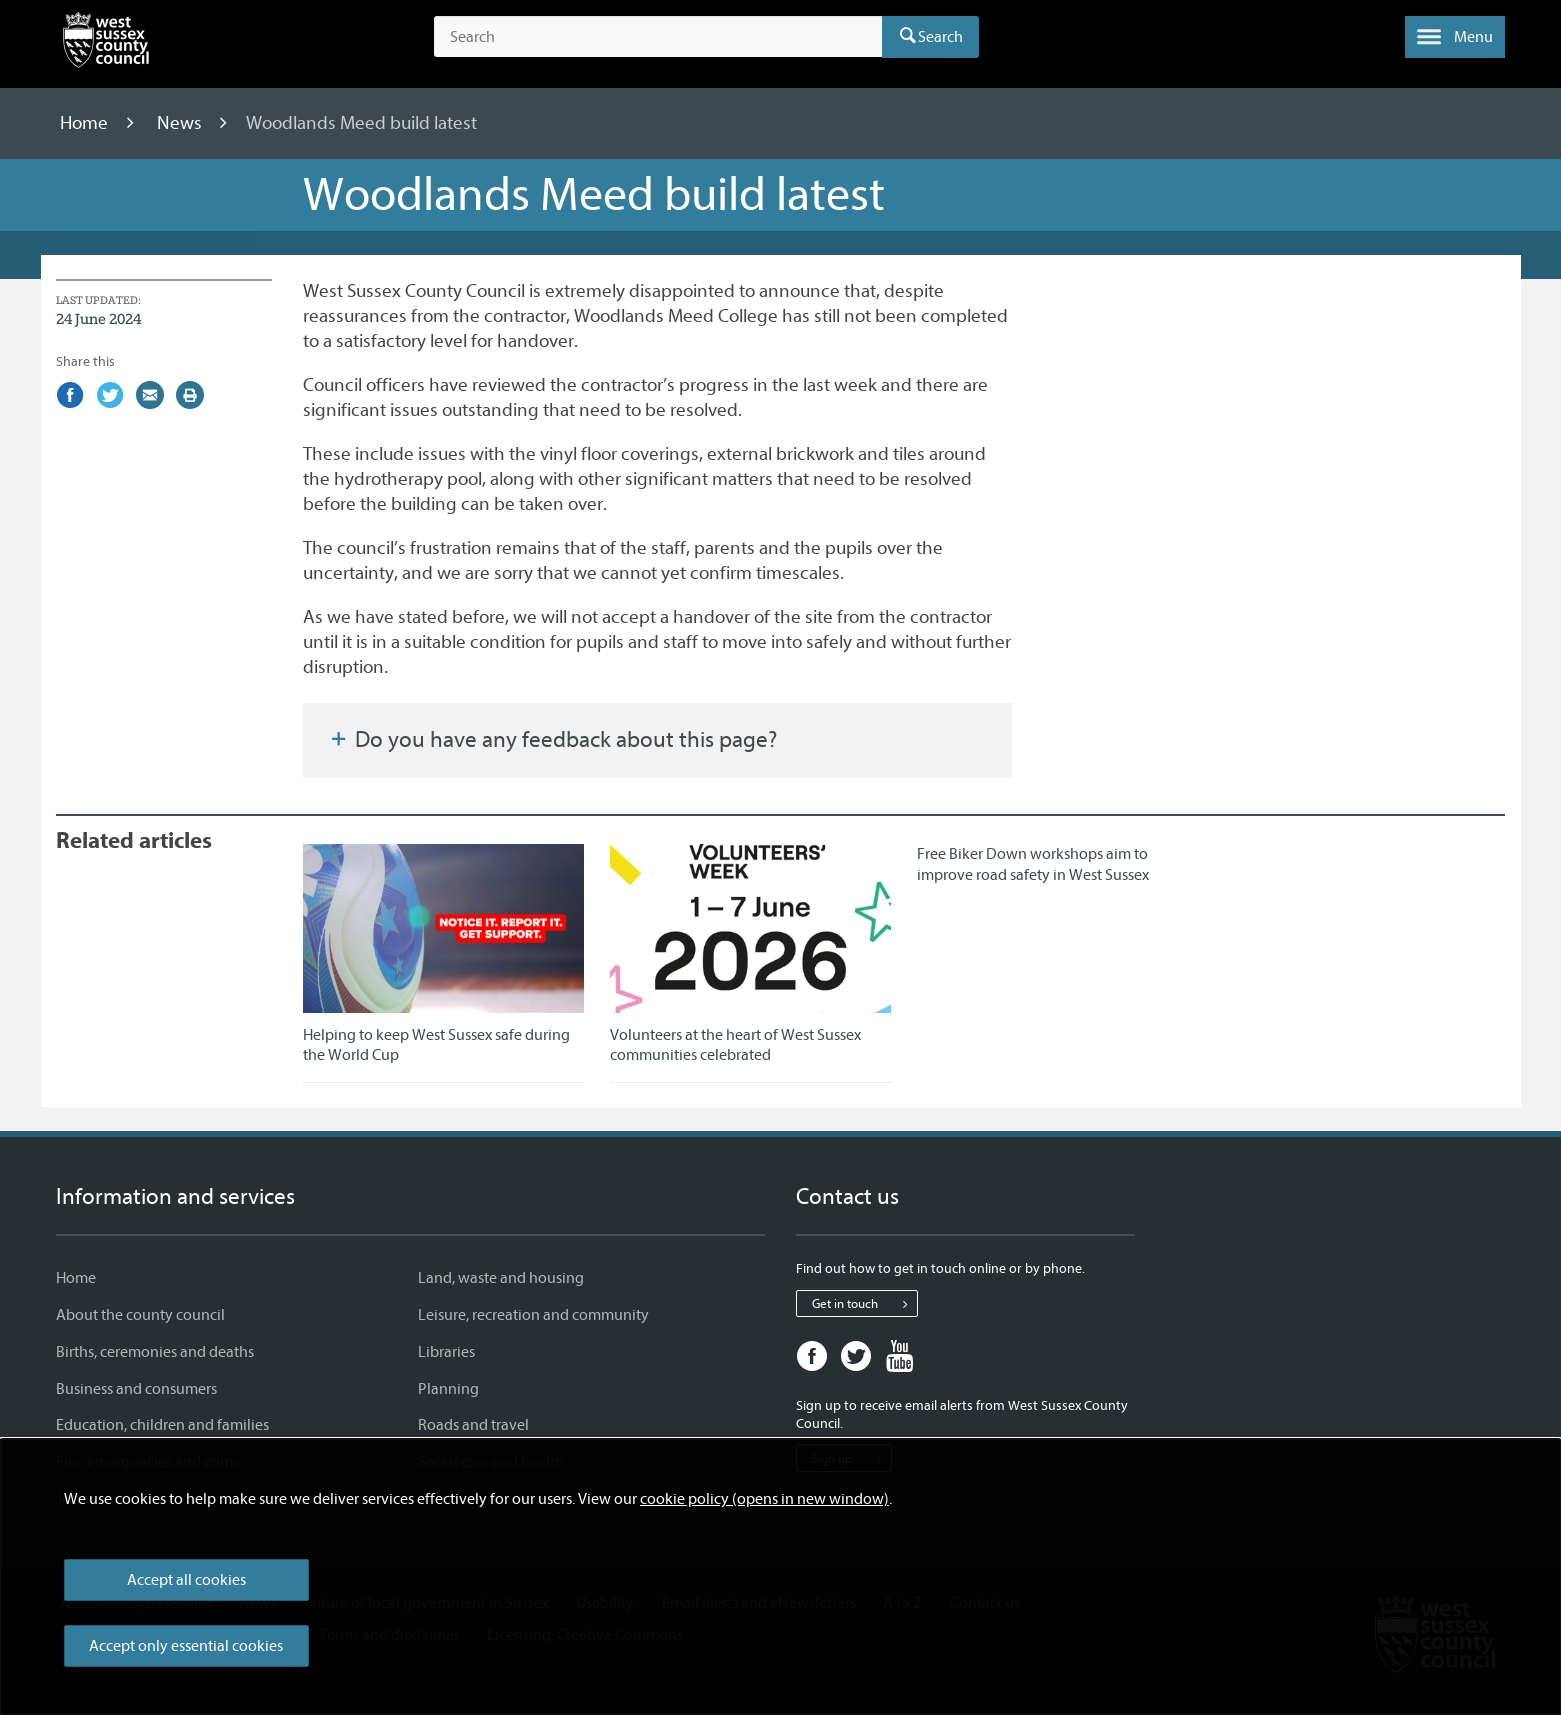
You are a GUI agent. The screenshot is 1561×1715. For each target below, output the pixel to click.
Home (86, 123)
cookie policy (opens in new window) (764, 1499)
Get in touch (864, 1304)
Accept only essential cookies (186, 1646)
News (181, 123)
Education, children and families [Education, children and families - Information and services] (162, 1425)
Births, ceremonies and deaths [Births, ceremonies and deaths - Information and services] (155, 1352)
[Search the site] (657, 37)
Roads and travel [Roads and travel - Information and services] (473, 1425)
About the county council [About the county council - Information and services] (140, 1315)
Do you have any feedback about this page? (552, 740)
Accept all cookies (186, 1580)
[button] (1455, 37)
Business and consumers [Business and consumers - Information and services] (136, 1389)
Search (940, 37)
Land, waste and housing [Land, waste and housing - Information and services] (501, 1278)
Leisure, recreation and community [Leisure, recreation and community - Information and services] (533, 1315)
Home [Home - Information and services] (76, 1278)
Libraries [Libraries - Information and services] (446, 1352)
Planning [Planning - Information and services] (448, 1389)
